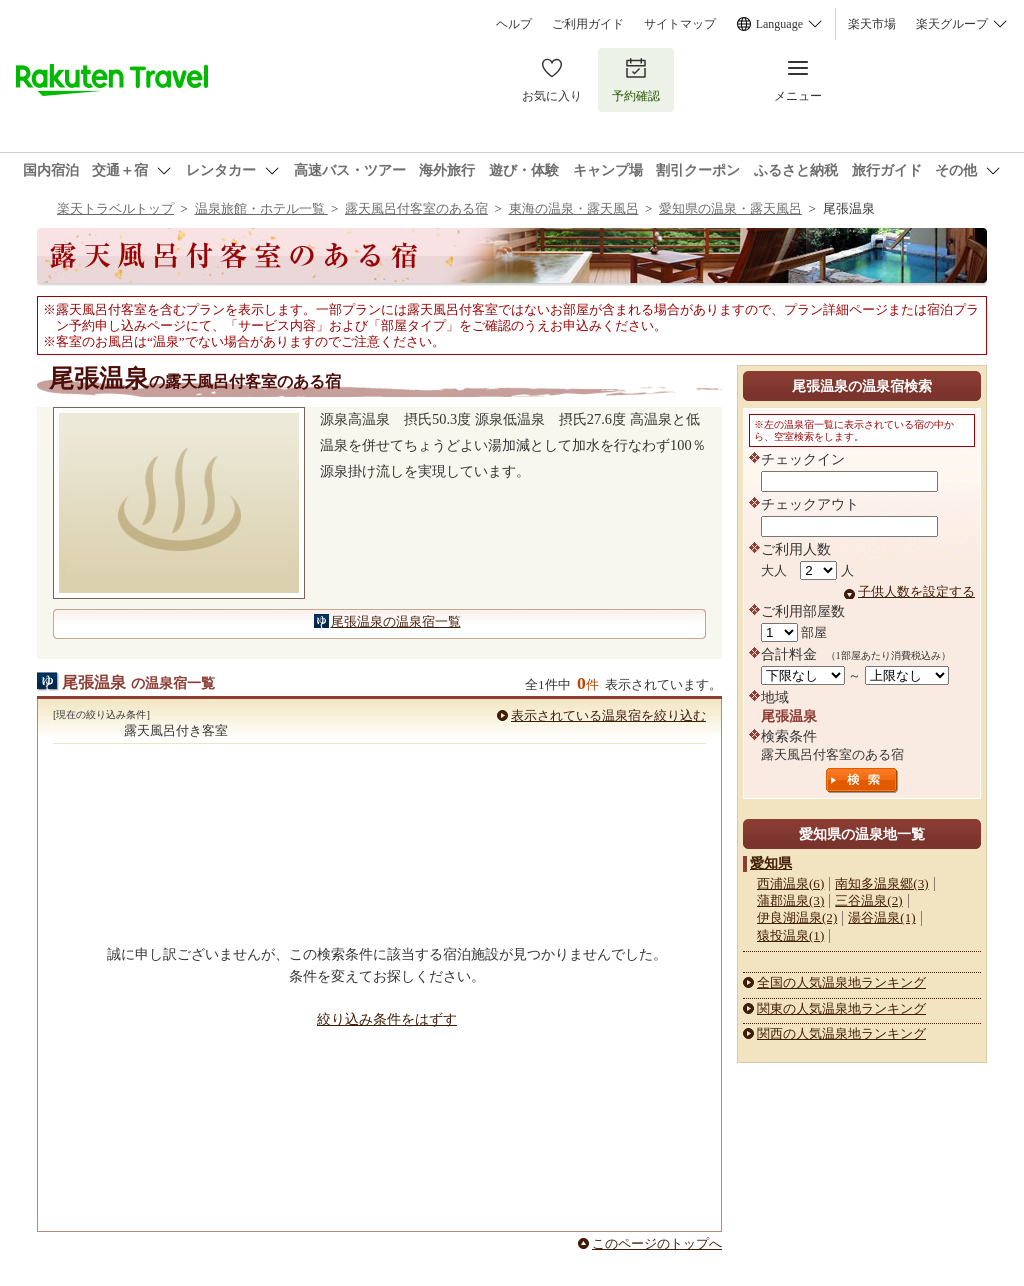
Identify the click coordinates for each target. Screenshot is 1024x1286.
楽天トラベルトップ (115, 208)
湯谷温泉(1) (881, 917)
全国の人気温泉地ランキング (841, 982)
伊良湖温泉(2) (797, 917)
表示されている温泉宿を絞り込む (608, 715)
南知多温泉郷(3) (881, 883)
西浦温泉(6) (790, 883)
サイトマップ (680, 24)
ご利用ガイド (588, 24)
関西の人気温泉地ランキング (841, 1033)
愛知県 (771, 863)
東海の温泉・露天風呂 (574, 208)
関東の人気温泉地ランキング (841, 1008)
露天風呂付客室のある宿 (416, 208)
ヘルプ (514, 24)
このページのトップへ (657, 1243)
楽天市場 (872, 24)
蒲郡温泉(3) (790, 900)
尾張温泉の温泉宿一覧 (396, 621)
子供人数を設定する (916, 591)
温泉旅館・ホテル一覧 (261, 208)
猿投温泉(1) (790, 935)
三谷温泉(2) (868, 900)
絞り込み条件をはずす (387, 1019)
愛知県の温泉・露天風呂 (730, 208)
